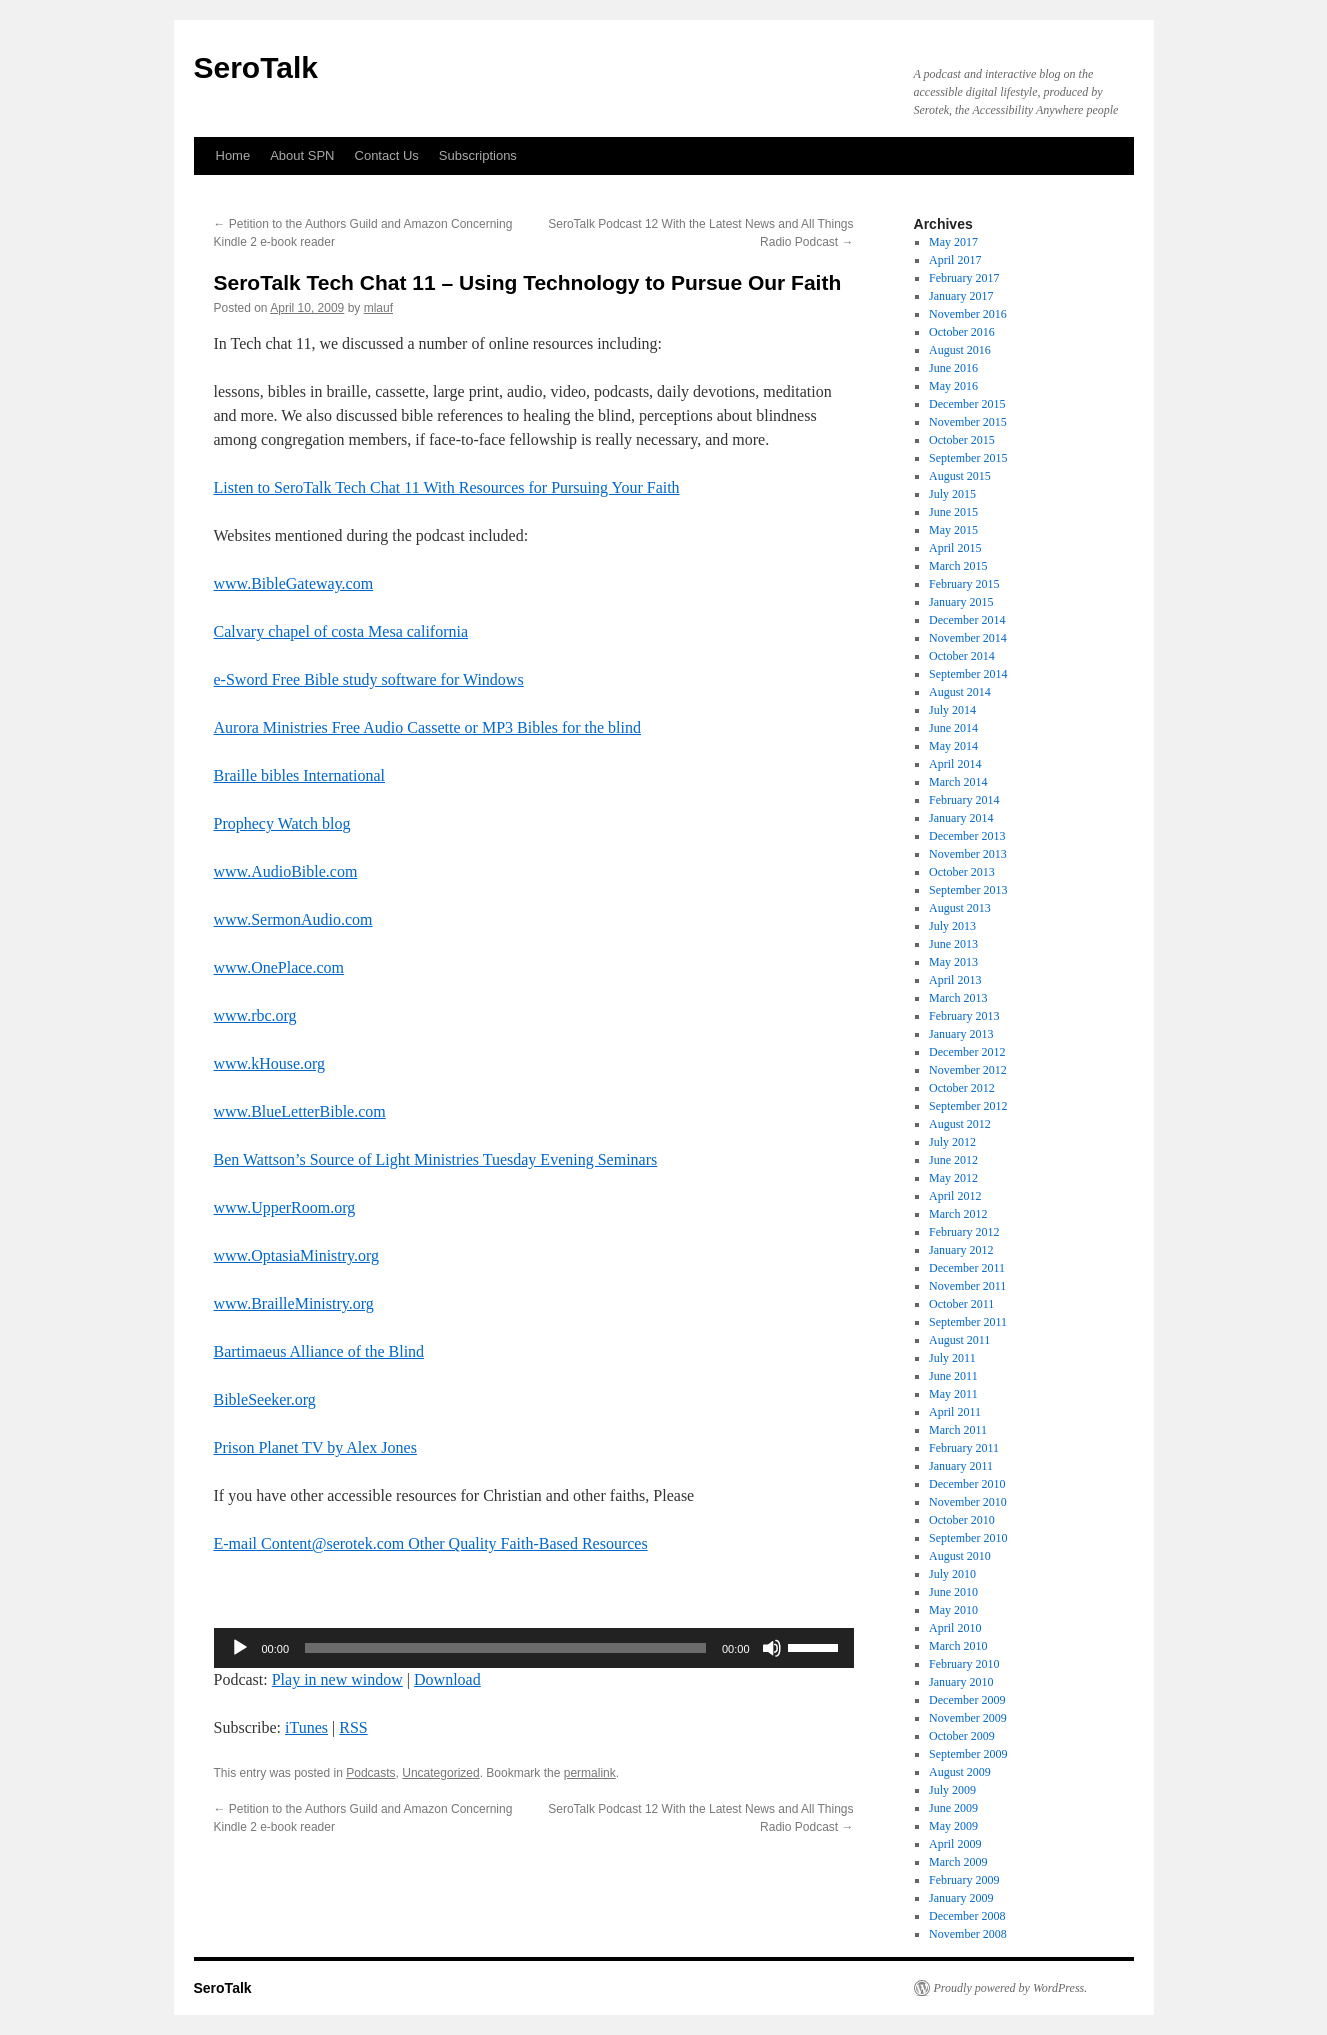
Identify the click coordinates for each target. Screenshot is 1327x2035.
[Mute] (772, 1648)
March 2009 (958, 1862)
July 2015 (952, 494)
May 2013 (953, 962)
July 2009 (952, 1790)
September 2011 (968, 1322)
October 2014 (962, 656)
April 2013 (955, 980)
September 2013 (968, 890)
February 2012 (964, 1232)
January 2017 (961, 296)
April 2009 (955, 1844)
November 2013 (968, 854)
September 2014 (968, 674)
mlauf (378, 308)
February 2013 (964, 1016)
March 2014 (958, 782)
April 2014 (955, 764)
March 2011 (958, 1430)
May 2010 (953, 1610)
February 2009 (964, 1880)
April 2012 (955, 1196)
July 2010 (952, 1574)
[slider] (505, 1648)
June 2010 (953, 1592)
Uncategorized (440, 1773)
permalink (590, 1773)
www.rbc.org (255, 1015)
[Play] (240, 1648)
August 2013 (960, 908)
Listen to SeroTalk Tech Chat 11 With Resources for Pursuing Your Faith (447, 487)
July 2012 (952, 1142)
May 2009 (953, 1826)
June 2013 (953, 944)
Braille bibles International (300, 775)
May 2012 (953, 1178)
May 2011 (953, 1394)
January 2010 (961, 1682)
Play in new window (337, 1679)
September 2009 (968, 1754)
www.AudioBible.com (286, 871)
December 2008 (967, 1916)
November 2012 (968, 1070)
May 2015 (953, 530)
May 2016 (953, 386)
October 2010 (962, 1520)
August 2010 (960, 1556)
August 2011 (959, 1340)
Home (233, 155)
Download (447, 1679)
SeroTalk (256, 67)
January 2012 (961, 1250)
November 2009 (968, 1718)
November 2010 (968, 1502)
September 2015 (968, 458)
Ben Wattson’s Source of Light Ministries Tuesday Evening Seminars (436, 1159)
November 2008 (968, 1934)
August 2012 (960, 1124)
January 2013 (961, 1034)
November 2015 (968, 422)
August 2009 (960, 1772)
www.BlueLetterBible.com (300, 1111)
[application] (534, 1648)
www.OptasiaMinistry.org (297, 1255)
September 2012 (968, 1106)
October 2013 (962, 872)
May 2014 (953, 746)
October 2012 (962, 1088)
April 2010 (955, 1628)
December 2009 (967, 1700)
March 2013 (958, 998)
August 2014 (960, 692)
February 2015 (964, 584)
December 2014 (967, 620)
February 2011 (964, 1448)
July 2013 (952, 926)
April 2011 (955, 1412)
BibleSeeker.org (265, 1399)
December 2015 (967, 404)
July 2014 (952, 710)
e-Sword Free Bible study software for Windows (369, 679)
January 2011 (961, 1466)
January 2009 (961, 1898)
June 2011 (953, 1376)
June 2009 (953, 1808)
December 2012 (967, 1052)
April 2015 (955, 548)
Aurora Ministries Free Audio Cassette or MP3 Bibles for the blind (428, 727)
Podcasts (370, 1773)
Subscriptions (478, 155)
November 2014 (968, 638)
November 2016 (968, 314)
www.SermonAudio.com (293, 919)
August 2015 (960, 476)
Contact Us (387, 155)
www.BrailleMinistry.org (294, 1303)
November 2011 (967, 1286)
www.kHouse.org (270, 1063)
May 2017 (953, 242)
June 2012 (953, 1160)
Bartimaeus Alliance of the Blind (319, 1351)
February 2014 (964, 800)
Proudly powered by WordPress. (1011, 1988)
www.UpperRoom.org (285, 1207)
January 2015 (961, 602)
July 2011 (952, 1358)
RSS (353, 1727)
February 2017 (964, 278)
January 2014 (961, 818)
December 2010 (967, 1484)
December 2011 (967, 1268)
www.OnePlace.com (279, 967)
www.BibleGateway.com (294, 583)
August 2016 (960, 350)
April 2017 (955, 260)
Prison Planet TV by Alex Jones (315, 1447)
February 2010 (964, 1664)
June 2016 (953, 368)
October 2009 (962, 1736)
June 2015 (953, 512)
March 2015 (958, 566)
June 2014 (953, 728)
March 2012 (958, 1214)
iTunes (306, 1727)
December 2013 (967, 836)
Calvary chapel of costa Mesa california (341, 631)
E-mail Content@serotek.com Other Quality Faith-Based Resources (431, 1543)
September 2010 (968, 1538)
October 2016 (962, 332)
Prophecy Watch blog (282, 823)
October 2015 (962, 440)
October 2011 (961, 1304)
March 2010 (958, 1646)
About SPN (302, 155)
